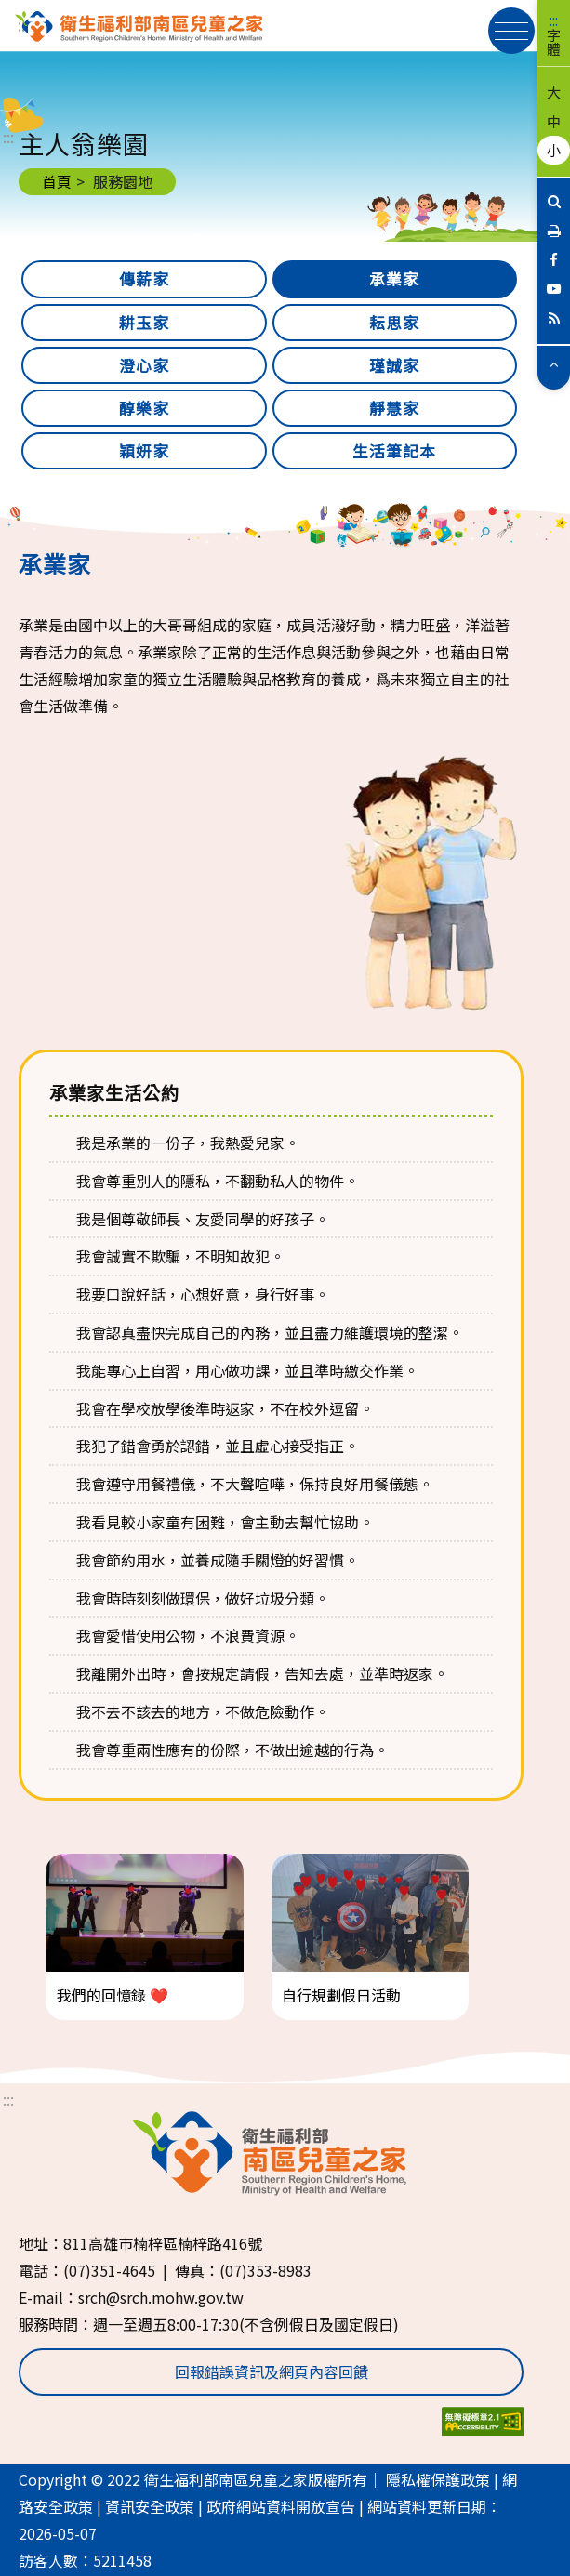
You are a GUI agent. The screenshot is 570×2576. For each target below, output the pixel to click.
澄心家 (144, 365)
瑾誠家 (394, 365)
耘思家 (394, 322)
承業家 (394, 279)
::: (554, 20)
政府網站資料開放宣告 (280, 2506)
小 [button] (554, 149)
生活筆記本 (394, 451)
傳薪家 (144, 279)
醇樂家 (144, 408)
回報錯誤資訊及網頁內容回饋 (271, 2371)
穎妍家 (144, 451)
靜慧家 (394, 408)
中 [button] (554, 121)
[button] (554, 362)
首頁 (57, 181)
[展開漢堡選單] (511, 30)
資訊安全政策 (149, 2506)
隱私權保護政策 (438, 2479)
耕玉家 (144, 322)
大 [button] (554, 91)
